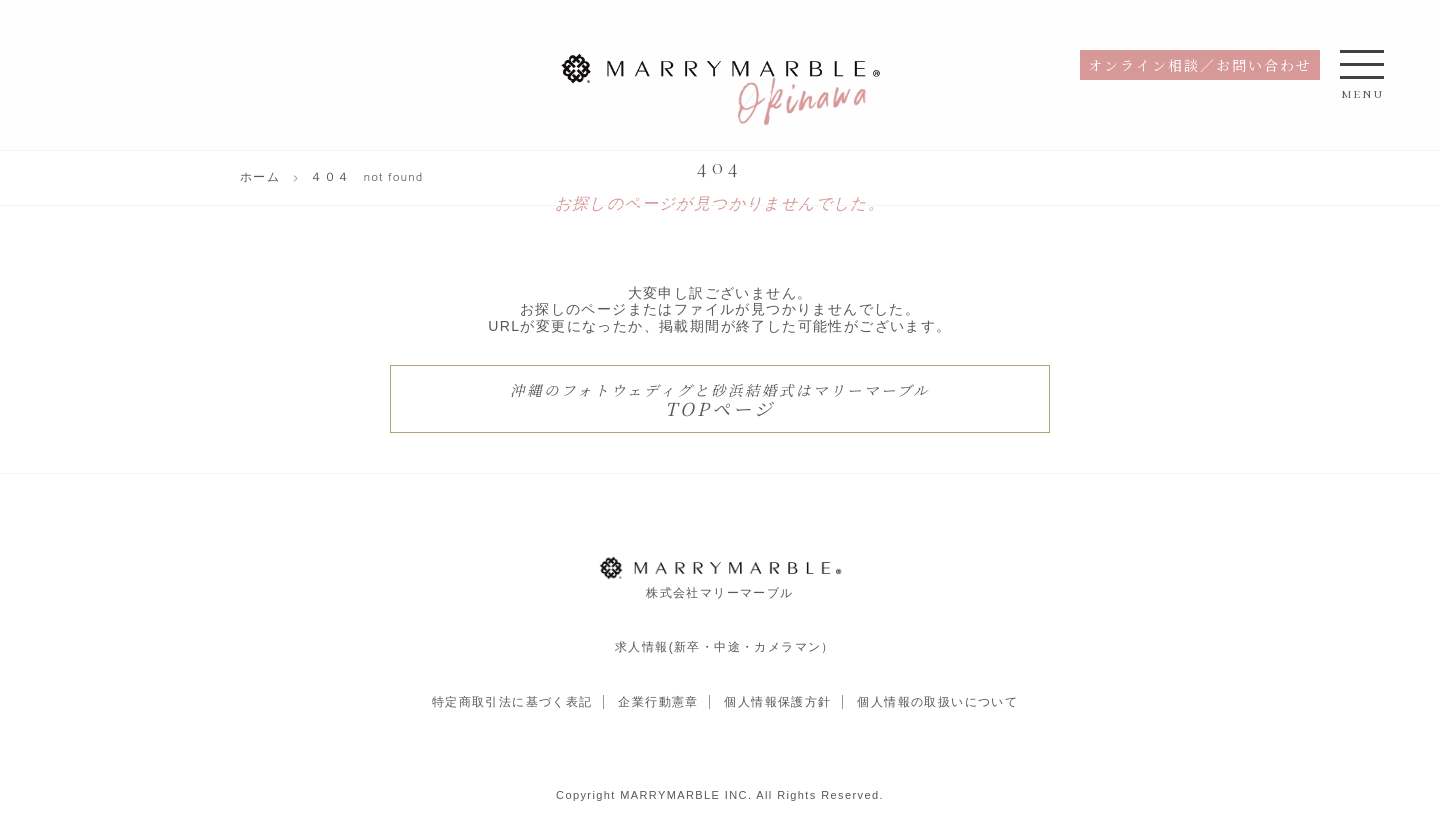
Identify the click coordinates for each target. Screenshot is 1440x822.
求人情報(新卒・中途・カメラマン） (725, 647)
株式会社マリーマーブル (720, 577)
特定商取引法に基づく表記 (512, 702)
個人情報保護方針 (777, 702)
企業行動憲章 (658, 702)
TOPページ (720, 400)
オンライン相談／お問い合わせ (1200, 65)
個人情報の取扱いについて (937, 702)
